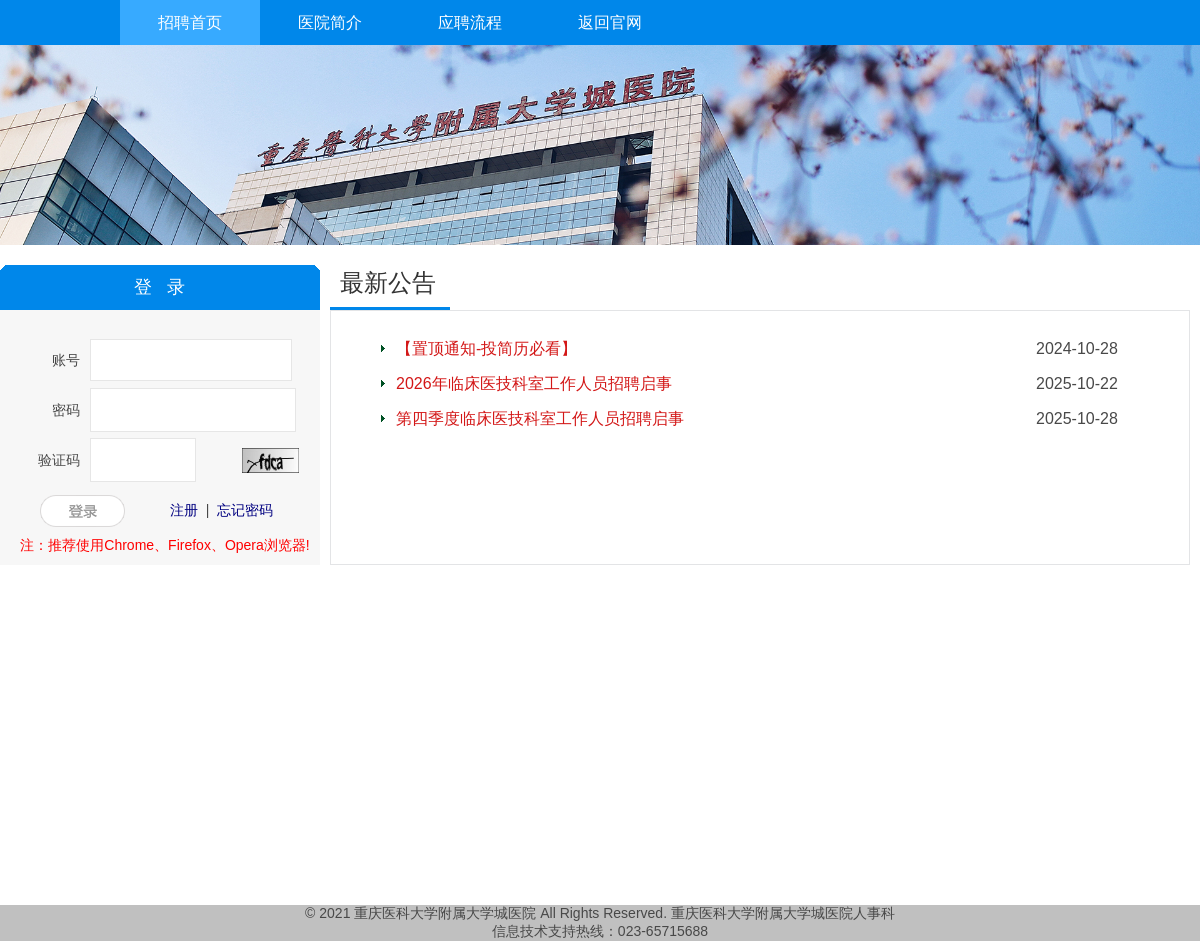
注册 (184, 510)
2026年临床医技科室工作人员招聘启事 (534, 383)
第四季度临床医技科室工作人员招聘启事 (540, 418)
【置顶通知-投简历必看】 (486, 348)
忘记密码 (245, 510)
